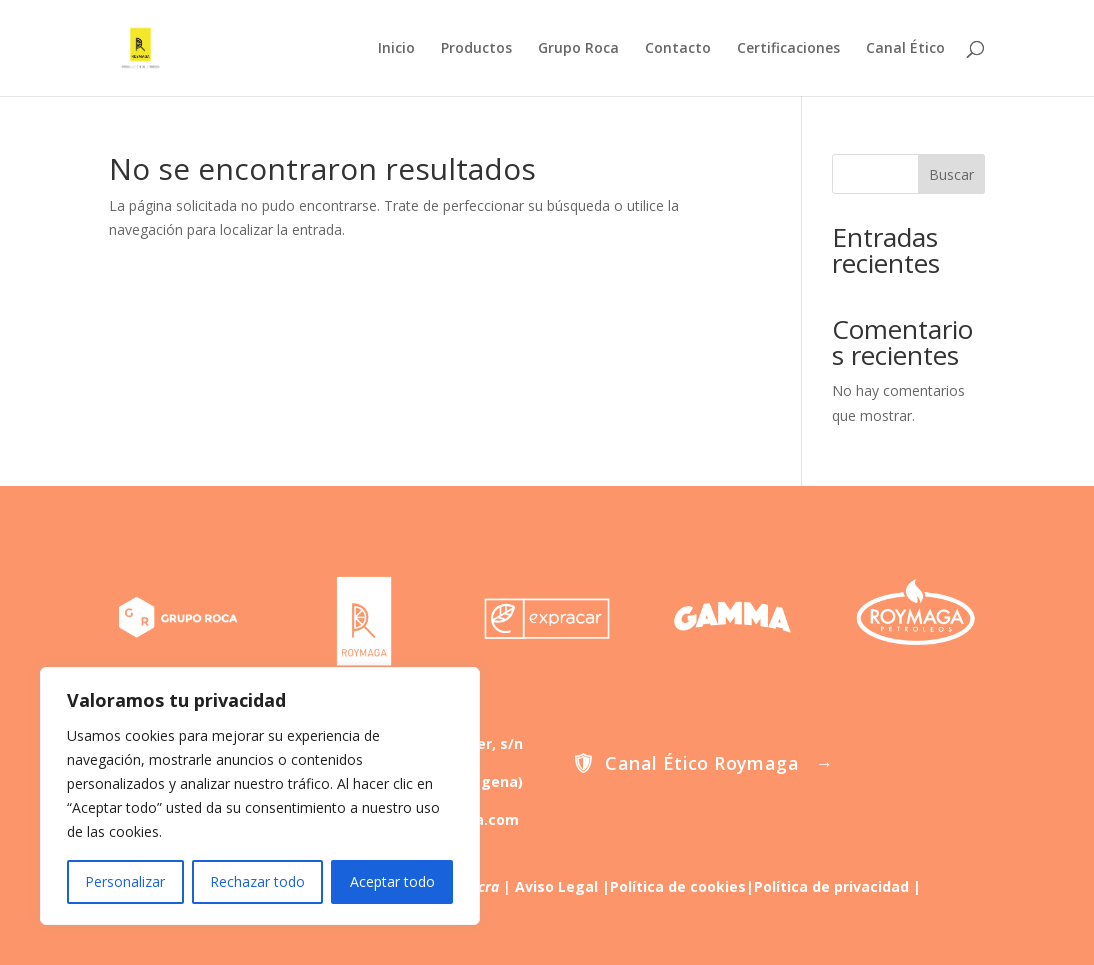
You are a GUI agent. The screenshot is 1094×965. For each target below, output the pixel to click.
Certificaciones (788, 49)
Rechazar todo (257, 881)
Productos (476, 49)
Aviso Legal (556, 886)
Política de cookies (678, 886)
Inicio (396, 49)
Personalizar (125, 881)
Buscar (951, 174)
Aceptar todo (392, 881)
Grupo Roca (578, 49)
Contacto (678, 49)
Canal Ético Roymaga (702, 764)
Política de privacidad (831, 886)
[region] (260, 796)
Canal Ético (905, 49)
